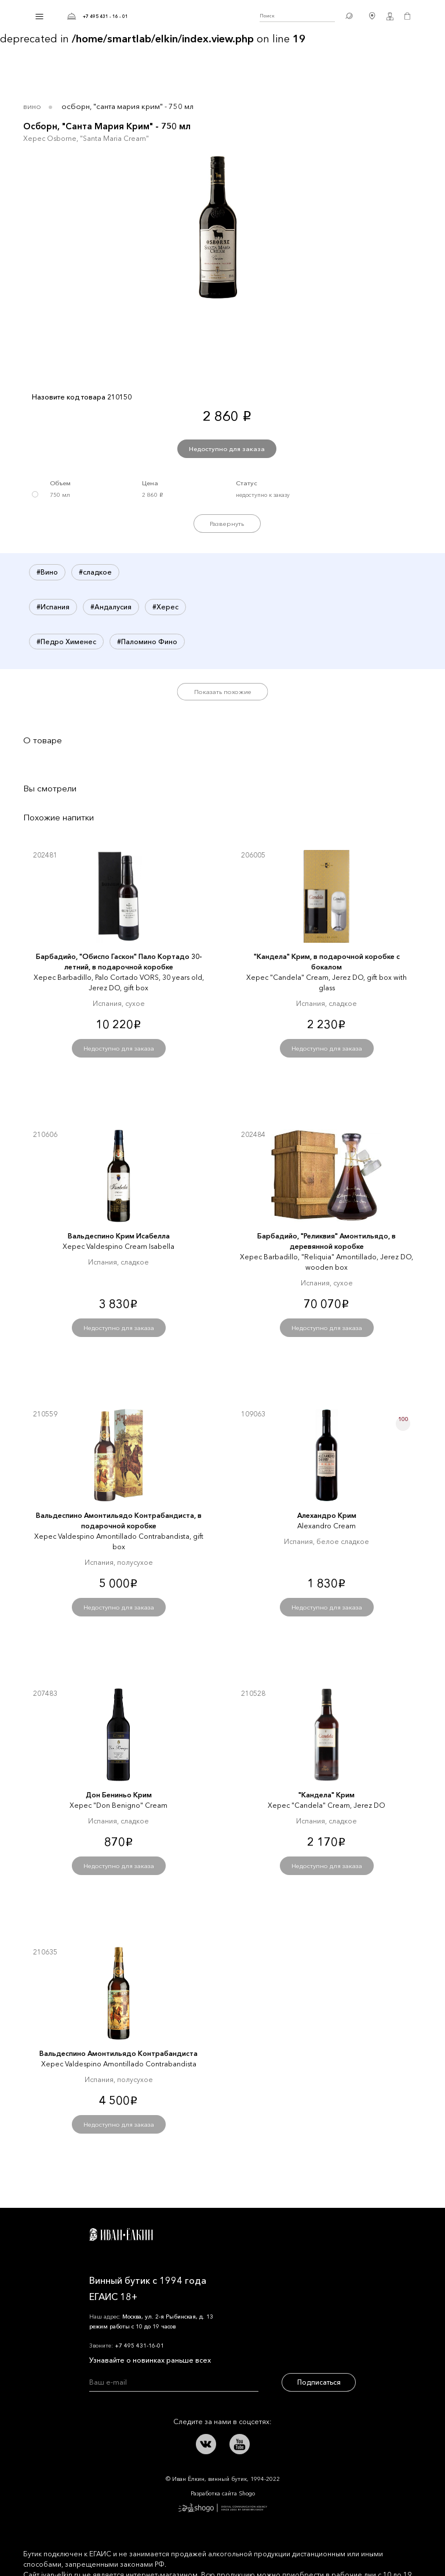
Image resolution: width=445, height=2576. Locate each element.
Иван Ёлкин (121, 2234)
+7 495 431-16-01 (139, 2345)
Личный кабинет (390, 16)
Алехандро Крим (326, 1515)
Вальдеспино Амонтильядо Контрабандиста (118, 2053)
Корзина (407, 16)
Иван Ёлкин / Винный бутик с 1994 (193, 16)
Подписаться (319, 2382)
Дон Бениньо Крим (119, 1794)
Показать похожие (222, 692)
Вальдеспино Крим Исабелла (119, 1235)
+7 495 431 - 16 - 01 (105, 16)
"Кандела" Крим (326, 1794)
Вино (32, 106)
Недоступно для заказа (227, 449)
